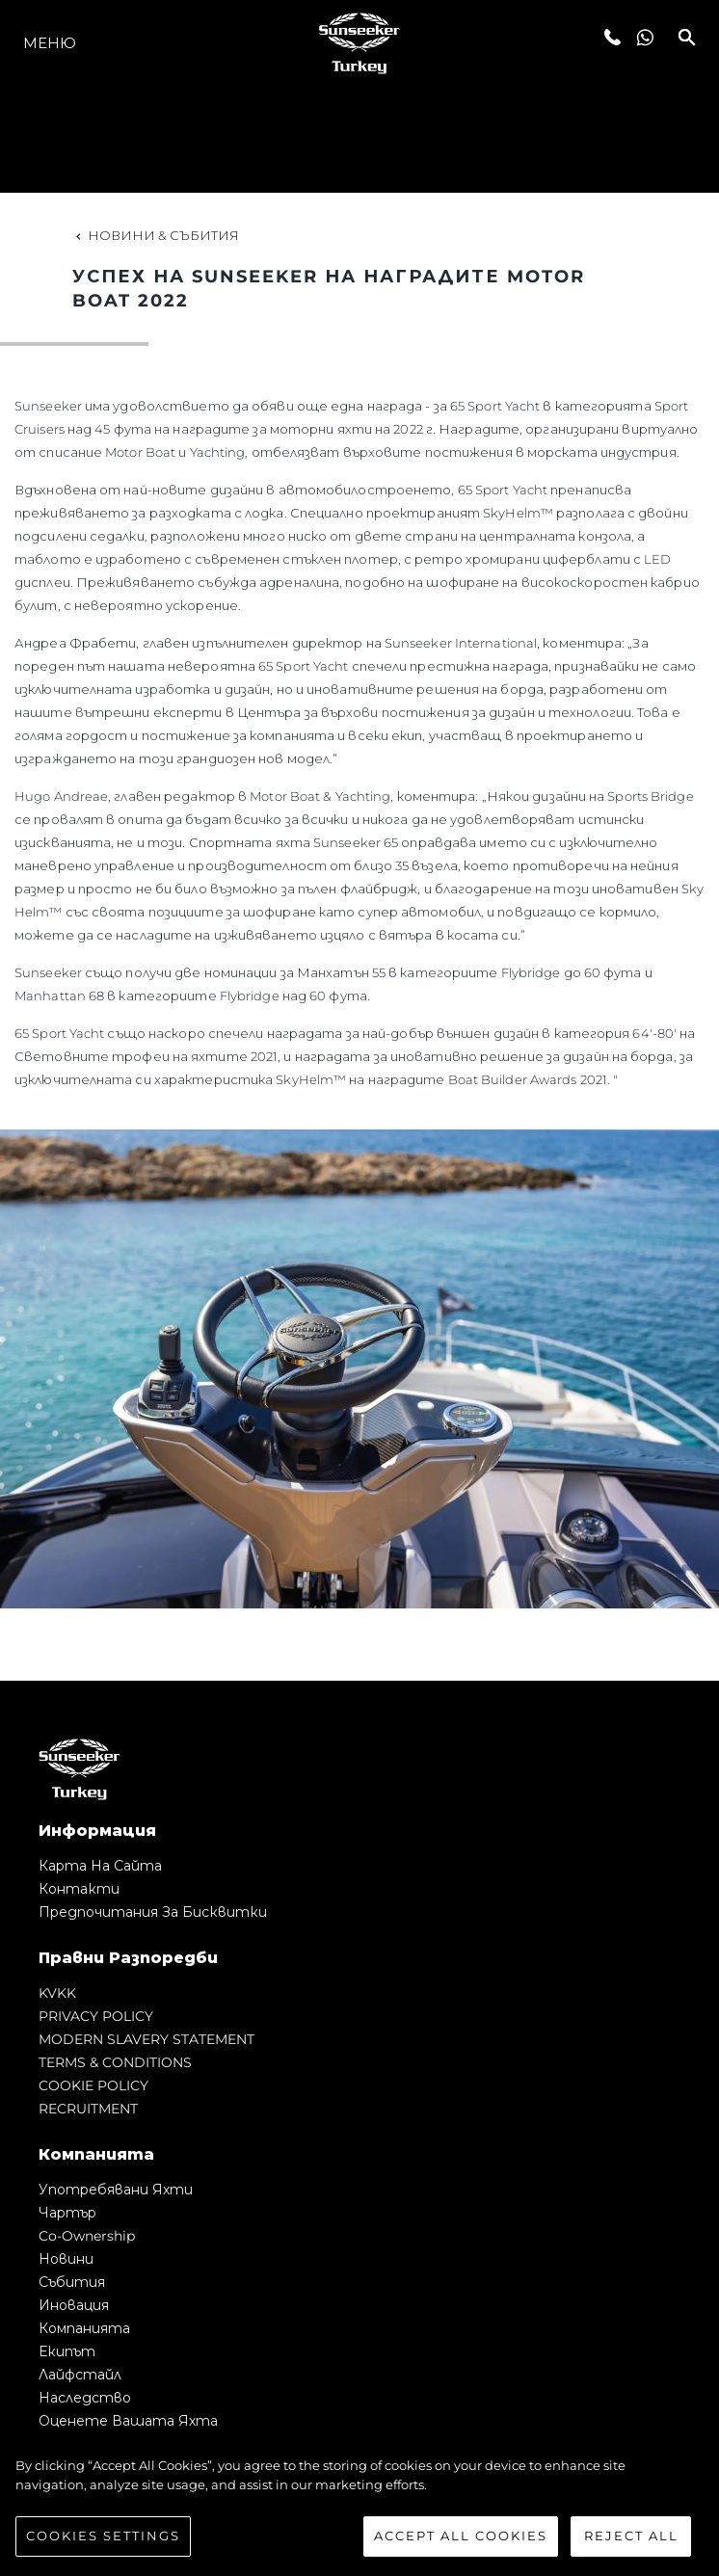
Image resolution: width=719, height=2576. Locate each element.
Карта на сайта (100, 1865)
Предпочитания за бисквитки (153, 1912)
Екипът (67, 2351)
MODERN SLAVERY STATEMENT (146, 2039)
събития (72, 2282)
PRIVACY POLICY (96, 2016)
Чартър (67, 2212)
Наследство (85, 2397)
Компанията (84, 2328)
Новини (66, 2259)
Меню (49, 43)
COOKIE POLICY (93, 2085)
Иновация (74, 2305)
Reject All (631, 2538)
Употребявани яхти (116, 2189)
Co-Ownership (87, 2235)
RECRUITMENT (88, 2108)
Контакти (79, 1889)
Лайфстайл (80, 2374)
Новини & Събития (155, 235)
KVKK (57, 1993)
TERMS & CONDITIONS (115, 2062)
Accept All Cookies (460, 2538)
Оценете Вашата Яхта (128, 2421)
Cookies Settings (103, 2538)
